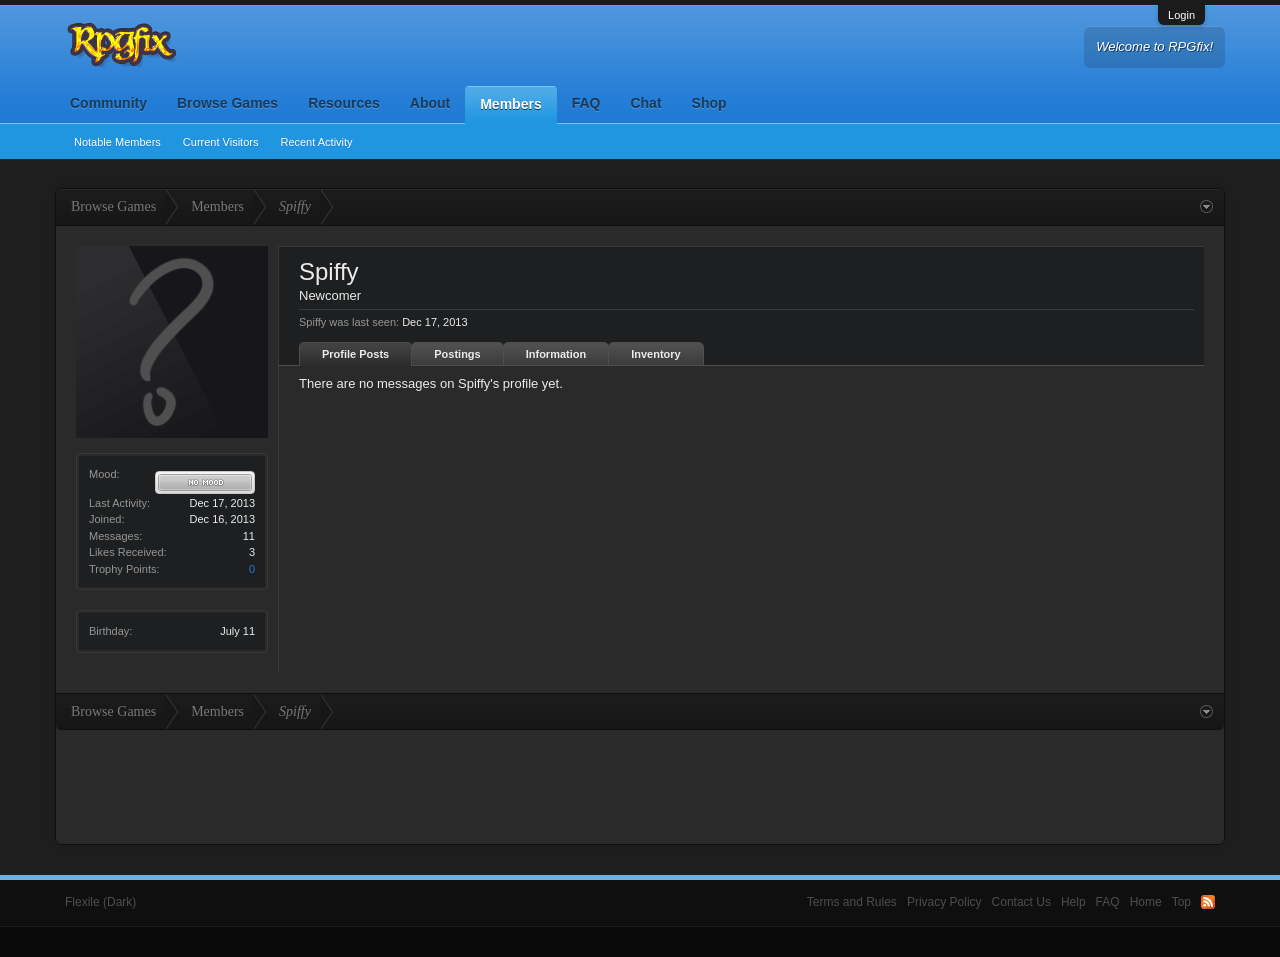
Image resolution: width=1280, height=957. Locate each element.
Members (510, 104)
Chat (645, 103)
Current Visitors (221, 142)
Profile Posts (355, 354)
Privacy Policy (944, 902)
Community (108, 103)
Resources (344, 103)
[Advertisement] (640, 785)
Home (1146, 902)
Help (1073, 902)
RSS (1208, 902)
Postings (457, 354)
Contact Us (1021, 902)
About (430, 103)
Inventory (656, 354)
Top (1181, 902)
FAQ (586, 103)
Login (1181, 15)
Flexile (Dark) (100, 902)
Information (556, 354)
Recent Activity (316, 142)
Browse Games (227, 103)
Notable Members (117, 142)
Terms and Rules (852, 902)
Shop (709, 103)
